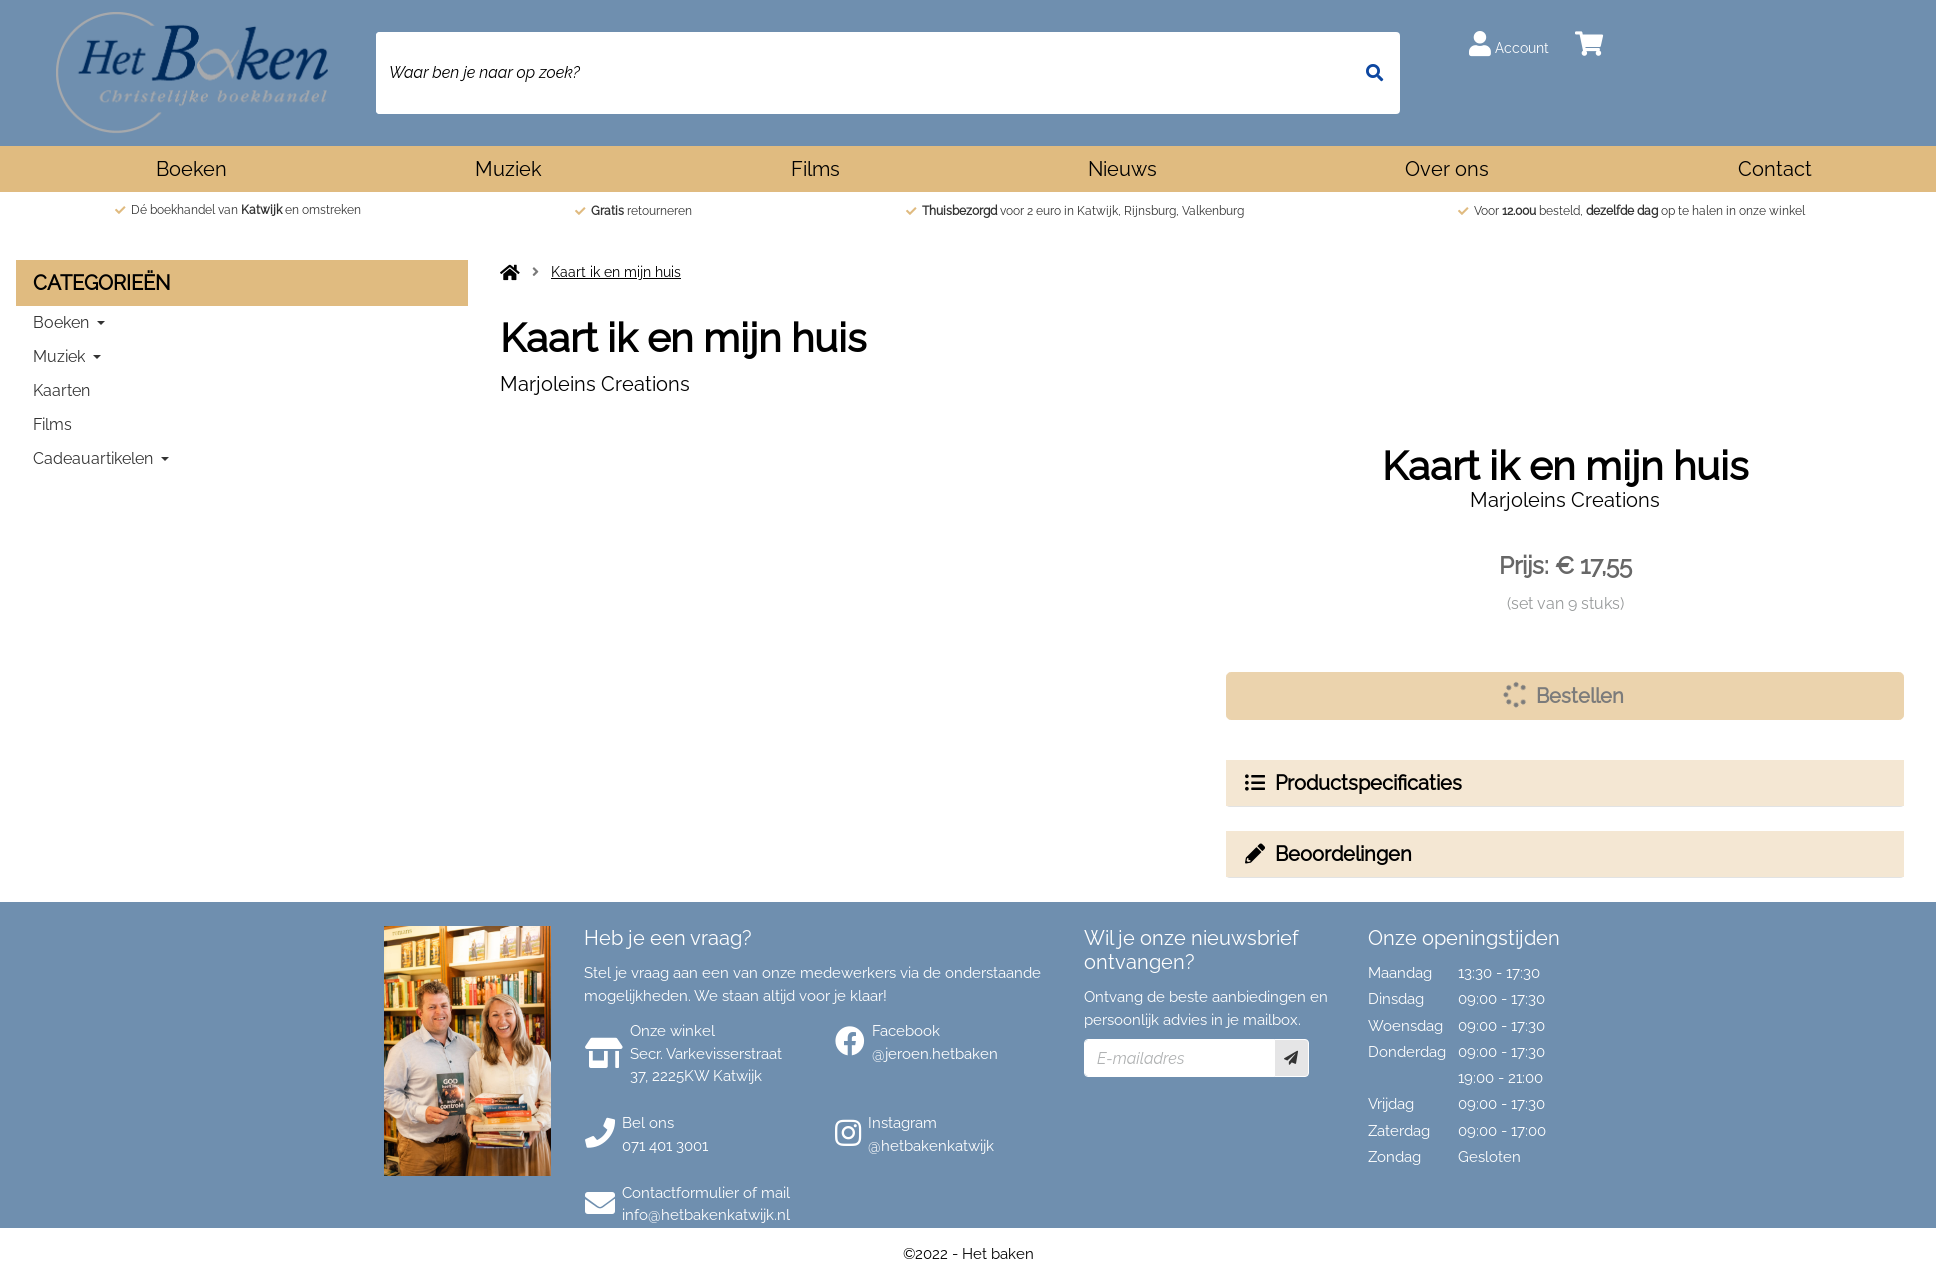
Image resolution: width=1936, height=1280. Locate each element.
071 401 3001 (665, 1146)
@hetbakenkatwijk (931, 1146)
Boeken (191, 169)
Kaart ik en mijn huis (616, 272)
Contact (1775, 169)
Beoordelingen (1327, 854)
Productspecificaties (1352, 783)
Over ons (1447, 169)
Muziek (508, 169)
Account (1509, 43)
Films (815, 169)
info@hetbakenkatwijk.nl (706, 1215)
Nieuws (1122, 169)
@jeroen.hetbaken (935, 1054)
